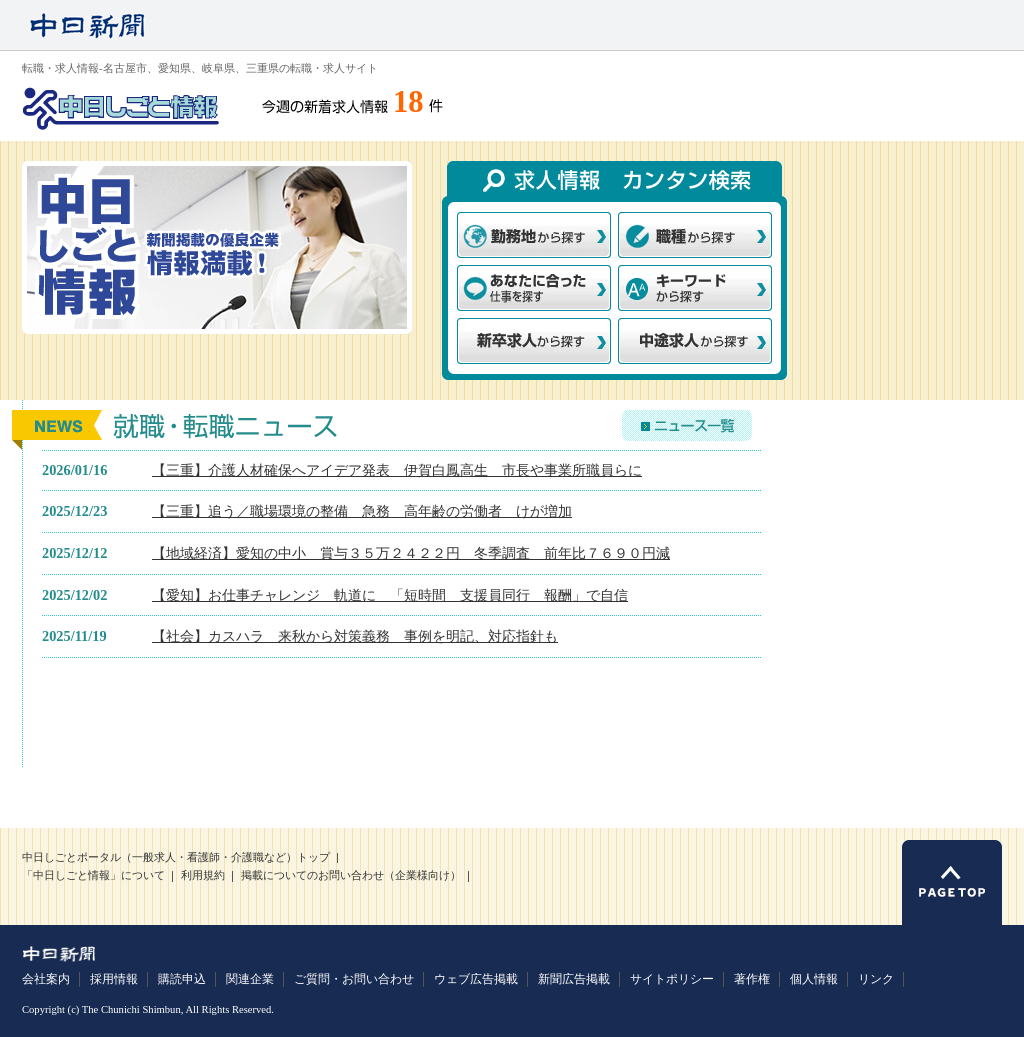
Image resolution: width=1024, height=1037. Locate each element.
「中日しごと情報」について (93, 875)
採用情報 (114, 979)
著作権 (752, 979)
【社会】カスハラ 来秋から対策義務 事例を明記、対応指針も (355, 636)
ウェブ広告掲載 (476, 979)
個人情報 (814, 979)
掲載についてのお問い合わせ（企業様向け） (351, 875)
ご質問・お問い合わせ (354, 979)
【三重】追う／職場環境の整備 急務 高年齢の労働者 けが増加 (362, 511)
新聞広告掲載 (574, 979)
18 (408, 102)
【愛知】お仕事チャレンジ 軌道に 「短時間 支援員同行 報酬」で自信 (390, 595)
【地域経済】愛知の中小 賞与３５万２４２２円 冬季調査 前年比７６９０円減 (411, 553)
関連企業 (250, 979)
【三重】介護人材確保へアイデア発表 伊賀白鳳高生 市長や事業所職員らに (397, 470)
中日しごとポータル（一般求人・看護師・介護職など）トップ (176, 857)
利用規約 (203, 875)
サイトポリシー (672, 979)
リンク (876, 979)
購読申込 (182, 979)
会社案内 (46, 979)
